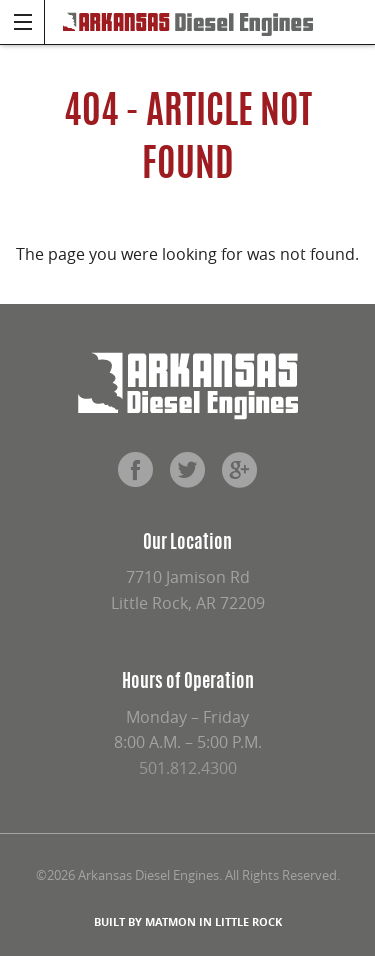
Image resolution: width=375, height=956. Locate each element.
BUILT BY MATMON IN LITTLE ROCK (188, 921)
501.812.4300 (188, 768)
